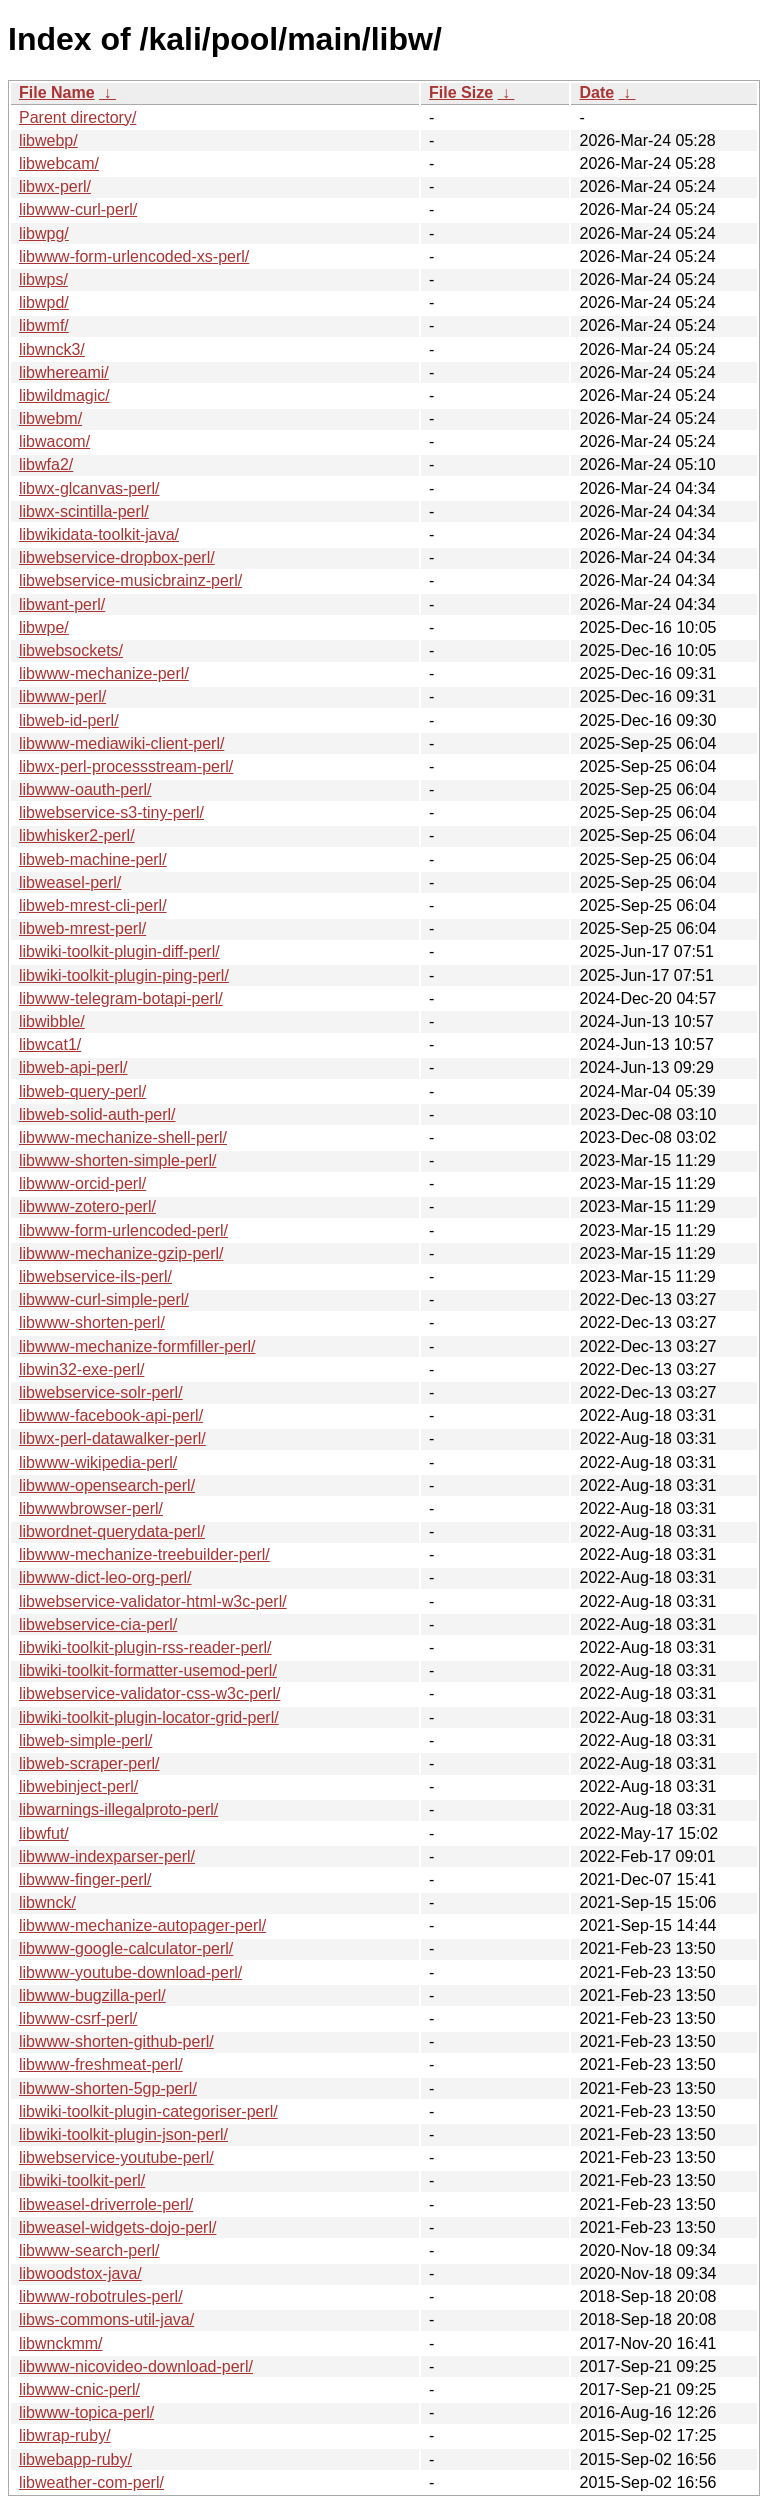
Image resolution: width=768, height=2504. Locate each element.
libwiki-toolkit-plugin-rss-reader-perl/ (145, 1647)
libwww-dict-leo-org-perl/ (105, 1577)
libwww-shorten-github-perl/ (116, 2041)
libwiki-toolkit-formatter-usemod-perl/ (148, 1670)
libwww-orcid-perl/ (82, 1183)
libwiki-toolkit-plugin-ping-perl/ (124, 975)
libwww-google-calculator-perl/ (126, 1948)
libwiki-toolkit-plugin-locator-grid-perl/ (149, 1717)
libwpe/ (44, 627)
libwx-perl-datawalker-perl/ (112, 1438)
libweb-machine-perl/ (93, 859)
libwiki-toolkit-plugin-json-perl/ (123, 2134)
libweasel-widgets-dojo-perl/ (117, 2227)
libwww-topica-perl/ (86, 2412)
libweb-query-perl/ (82, 1091)
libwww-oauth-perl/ (85, 789)
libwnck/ (47, 1902)
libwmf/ (44, 325)
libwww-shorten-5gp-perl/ (108, 2088)
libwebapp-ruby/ (75, 2459)
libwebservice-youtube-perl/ (116, 2157)
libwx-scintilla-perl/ (84, 511)
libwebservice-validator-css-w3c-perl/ (149, 1693)
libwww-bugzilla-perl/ (92, 1995)
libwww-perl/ (62, 696)
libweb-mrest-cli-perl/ (93, 905)
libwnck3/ (52, 349)
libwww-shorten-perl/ (92, 1322)
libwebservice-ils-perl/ (95, 1276)
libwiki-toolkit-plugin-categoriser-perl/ (148, 2111)
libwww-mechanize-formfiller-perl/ (137, 1346)
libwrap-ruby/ (65, 2435)
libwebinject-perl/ (78, 1786)
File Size (461, 92)
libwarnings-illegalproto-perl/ (118, 1809)
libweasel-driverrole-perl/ (106, 2204)
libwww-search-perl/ (89, 2250)
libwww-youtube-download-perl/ (130, 1972)
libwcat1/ (50, 1044)
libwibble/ (52, 1021)
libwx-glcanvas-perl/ (89, 488)
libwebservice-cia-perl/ (98, 1624)
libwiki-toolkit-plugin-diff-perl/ (119, 951)
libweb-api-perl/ (73, 1067)
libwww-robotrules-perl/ (101, 2296)
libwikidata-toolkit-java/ (99, 534)
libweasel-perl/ (70, 882)
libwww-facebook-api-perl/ (111, 1415)
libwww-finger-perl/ (85, 1879)
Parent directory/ (77, 117)
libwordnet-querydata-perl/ (112, 1531)
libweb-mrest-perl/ (82, 928)
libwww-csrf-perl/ (78, 2018)
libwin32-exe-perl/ (81, 1369)
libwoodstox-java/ (80, 2273)
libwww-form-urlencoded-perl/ (123, 1230)
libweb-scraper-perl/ (89, 1763)
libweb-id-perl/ (69, 720)
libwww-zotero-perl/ (87, 1206)
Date (596, 92)
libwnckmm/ (61, 2343)
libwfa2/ (46, 464)
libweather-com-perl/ (91, 2482)
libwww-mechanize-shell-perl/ (123, 1137)
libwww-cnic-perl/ (79, 2389)
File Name (57, 92)
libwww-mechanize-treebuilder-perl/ (144, 1554)
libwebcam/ (59, 163)
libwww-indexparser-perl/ (107, 1856)
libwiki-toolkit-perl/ (82, 2180)
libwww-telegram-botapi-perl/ (121, 998)
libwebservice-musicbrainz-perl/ (130, 580)
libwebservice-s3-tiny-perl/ (111, 812)
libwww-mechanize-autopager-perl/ (142, 1925)
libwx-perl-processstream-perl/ (126, 766)
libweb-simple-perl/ (85, 1740)
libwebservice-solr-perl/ (101, 1392)
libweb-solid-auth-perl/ (97, 1114)
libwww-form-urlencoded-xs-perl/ (134, 256)
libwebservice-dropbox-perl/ (117, 557)
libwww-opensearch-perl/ (107, 1485)
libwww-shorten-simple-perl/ (117, 1160)
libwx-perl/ (55, 186)
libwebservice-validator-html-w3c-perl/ (153, 1601)
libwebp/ (48, 140)
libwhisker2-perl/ (77, 835)
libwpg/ (44, 233)
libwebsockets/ (71, 650)
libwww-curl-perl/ (78, 209)
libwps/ (43, 279)
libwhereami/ (64, 372)
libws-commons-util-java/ (106, 2319)
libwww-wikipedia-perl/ (98, 1462)
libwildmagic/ (64, 395)
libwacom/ (54, 441)
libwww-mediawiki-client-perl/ (121, 743)
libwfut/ (44, 1833)
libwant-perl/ (62, 604)
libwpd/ (44, 302)
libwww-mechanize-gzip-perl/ (121, 1253)
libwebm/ (50, 418)
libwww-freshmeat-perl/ (101, 2064)
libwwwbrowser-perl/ (91, 1508)
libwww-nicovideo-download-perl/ (136, 2366)
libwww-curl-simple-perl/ (104, 1299)
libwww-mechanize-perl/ (104, 673)
